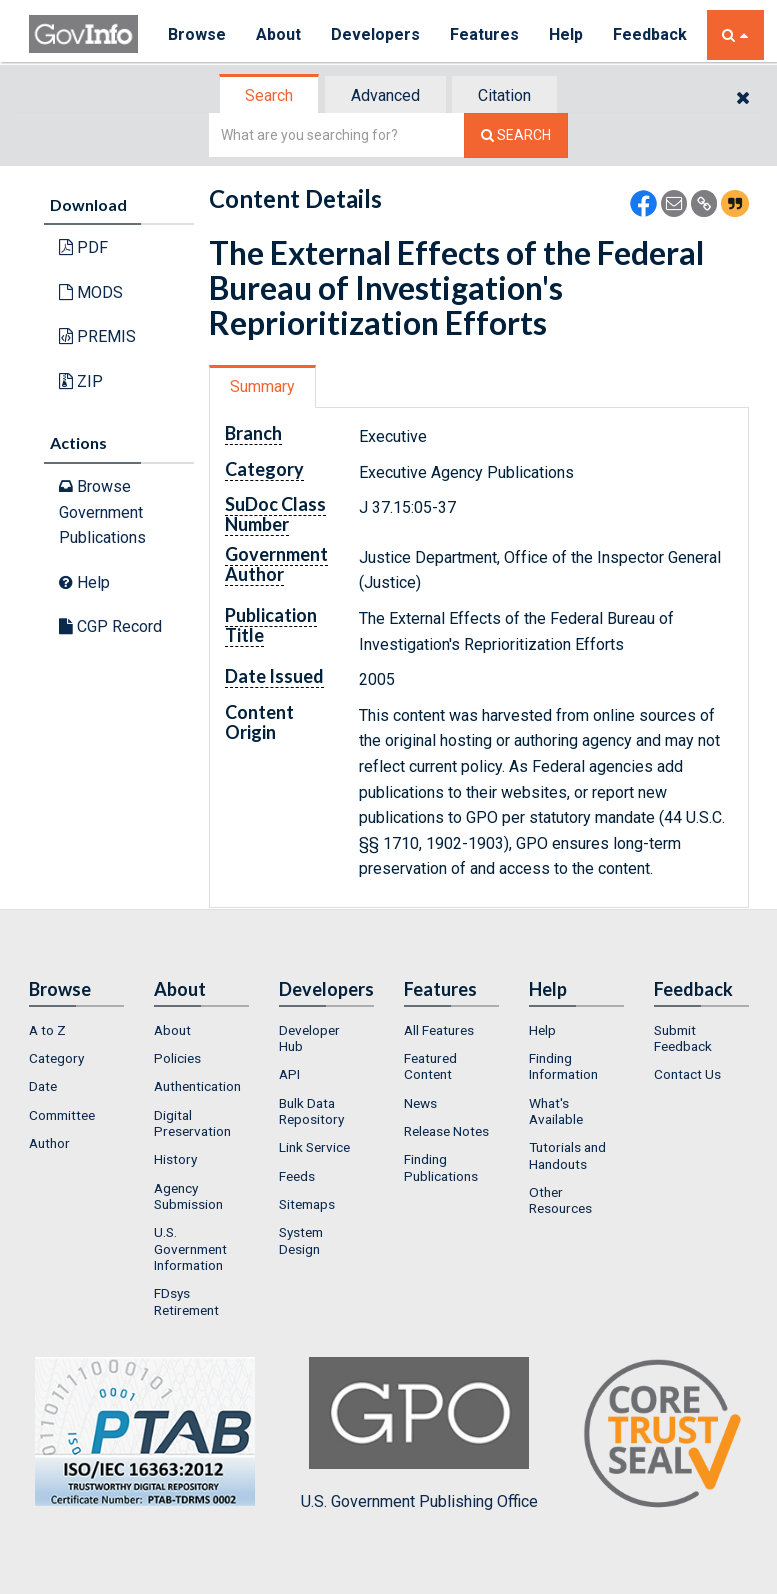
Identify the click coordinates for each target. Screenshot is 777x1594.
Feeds (297, 1176)
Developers (375, 34)
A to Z (47, 1030)
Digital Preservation (192, 1123)
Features (484, 34)
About (278, 34)
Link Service (314, 1147)
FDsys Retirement (186, 1301)
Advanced (385, 95)
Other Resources (560, 1200)
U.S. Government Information (190, 1248)
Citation (504, 95)
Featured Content (430, 1066)
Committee (62, 1115)
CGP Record (110, 626)
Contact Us (687, 1074)
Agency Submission (188, 1196)
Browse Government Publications (102, 512)
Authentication (197, 1086)
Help (566, 34)
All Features (439, 1030)
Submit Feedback (683, 1038)
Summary (262, 386)
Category (56, 1058)
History (175, 1159)
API (289, 1074)
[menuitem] (76, 1030)
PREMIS (97, 336)
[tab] (270, 95)
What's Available (556, 1111)
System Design (301, 1240)
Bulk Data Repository (311, 1111)
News (420, 1103)
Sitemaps (307, 1204)
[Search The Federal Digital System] (516, 135)
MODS (91, 292)
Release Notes (446, 1131)
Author (49, 1143)
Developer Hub (309, 1038)
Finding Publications (441, 1167)
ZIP (81, 381)
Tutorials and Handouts (567, 1155)
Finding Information (563, 1066)
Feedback (650, 34)
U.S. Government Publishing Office (419, 1434)
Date (43, 1086)
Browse (197, 34)
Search (269, 95)
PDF (83, 247)
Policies (177, 1058)
